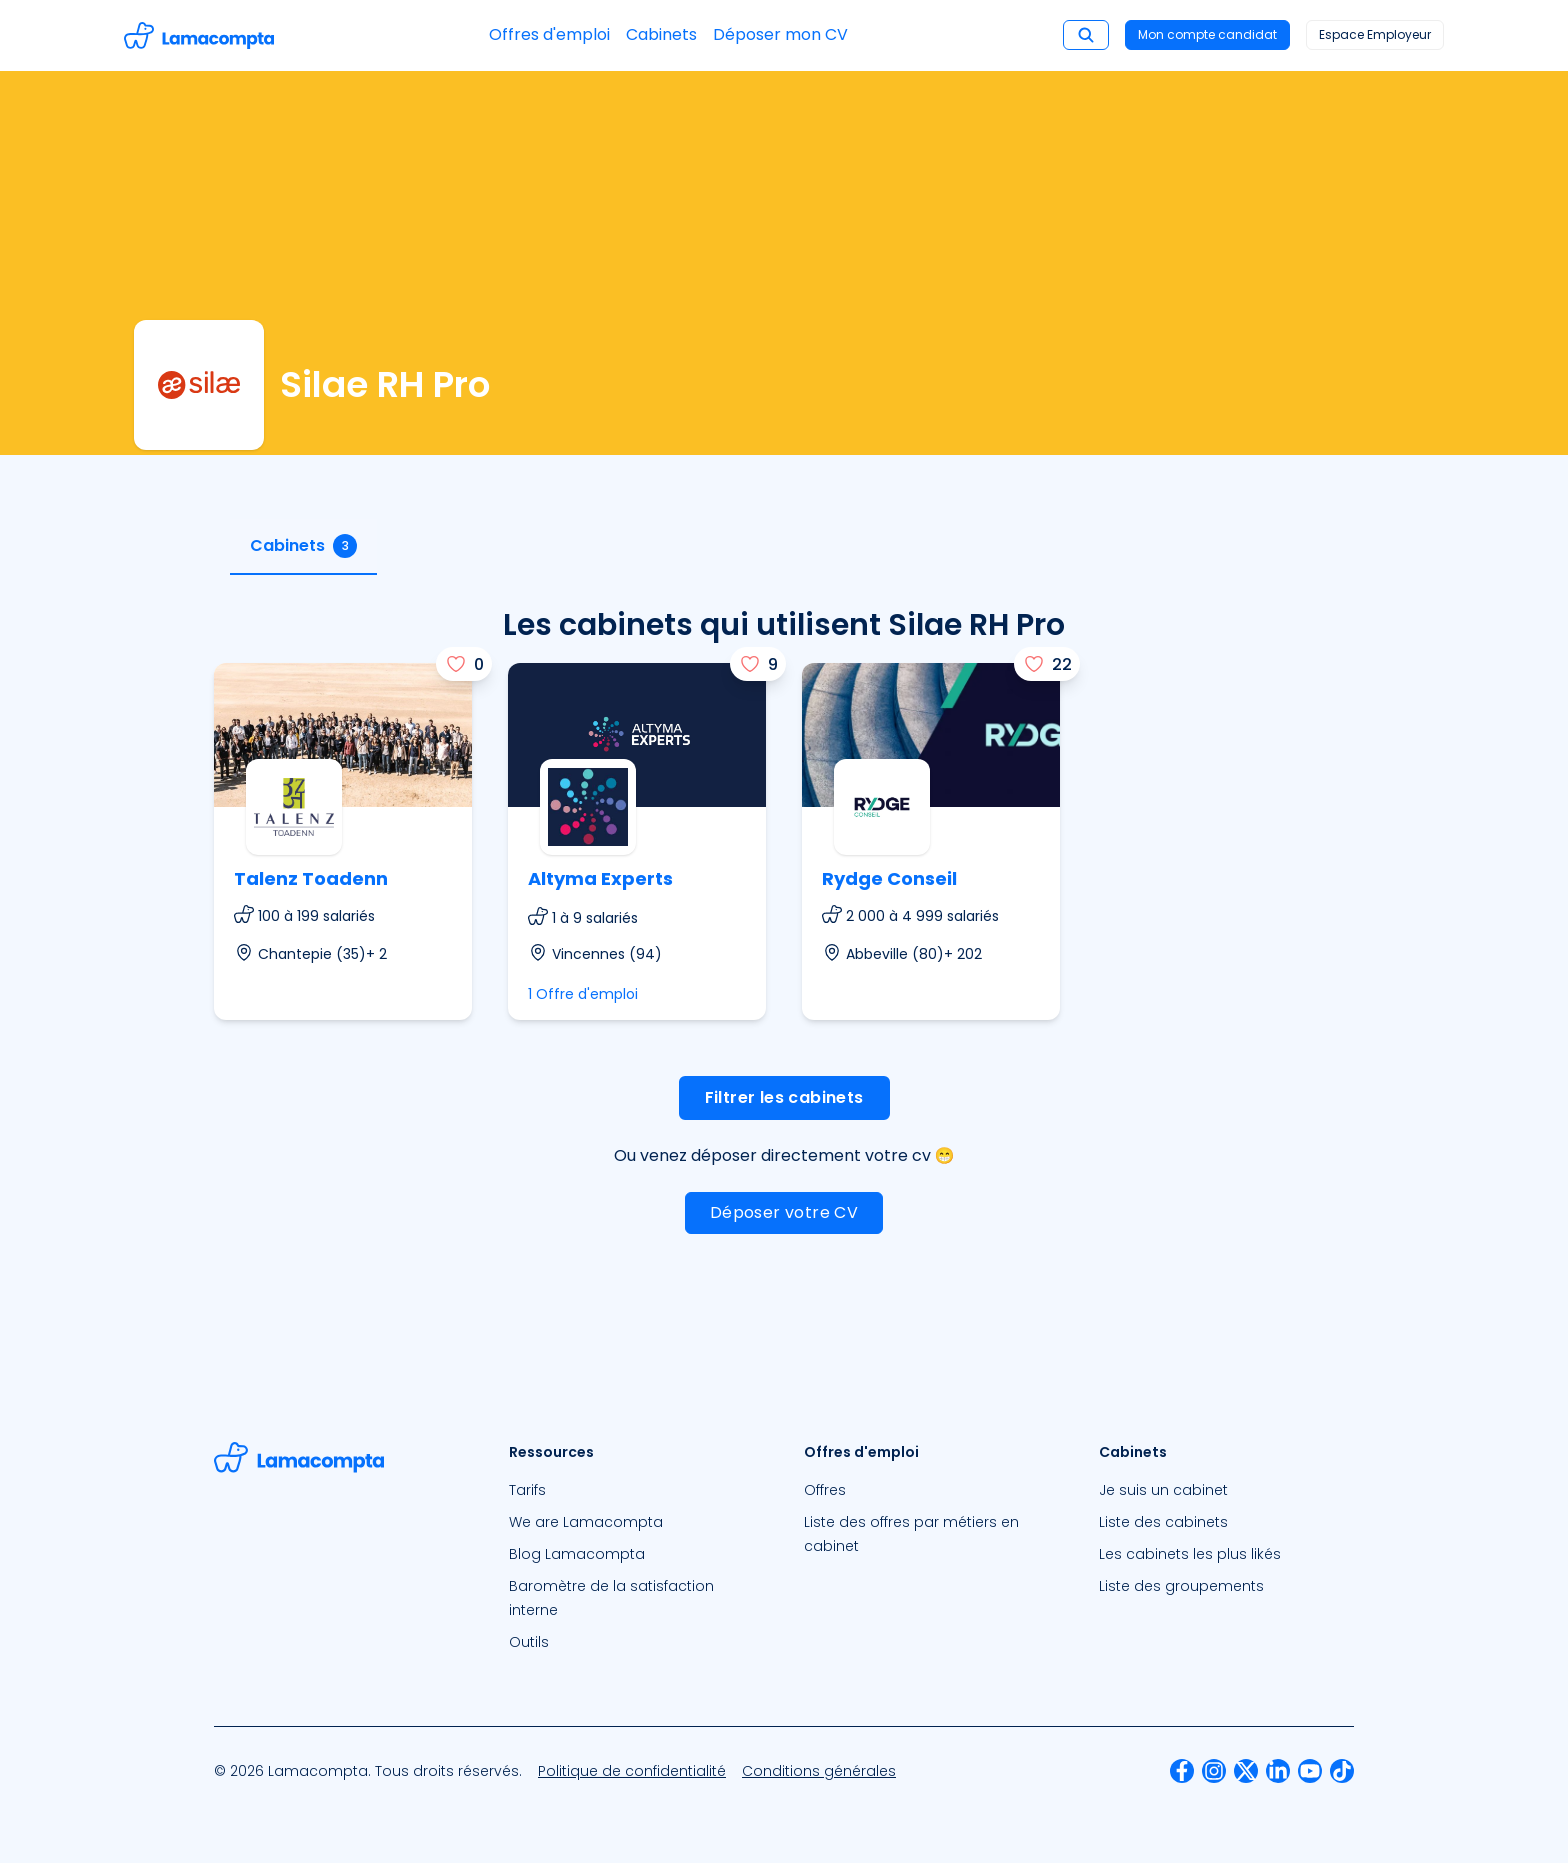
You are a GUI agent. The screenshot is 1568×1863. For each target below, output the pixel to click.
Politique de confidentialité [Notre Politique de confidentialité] (632, 1771)
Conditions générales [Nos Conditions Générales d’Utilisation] (819, 1771)
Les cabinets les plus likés (1190, 1554)
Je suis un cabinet (1163, 1490)
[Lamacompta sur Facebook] (1182, 1771)
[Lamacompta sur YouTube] (1310, 1771)
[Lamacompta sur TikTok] (1342, 1771)
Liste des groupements (1181, 1586)
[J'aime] (464, 664)
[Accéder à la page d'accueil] (199, 35)
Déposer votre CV (784, 1212)
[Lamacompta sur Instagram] (1214, 1771)
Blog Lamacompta (577, 1554)
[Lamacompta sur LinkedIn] (1278, 1771)
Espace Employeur (1375, 34)
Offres (825, 1490)
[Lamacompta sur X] (1246, 1771)
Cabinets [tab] (303, 546)
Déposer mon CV (780, 34)
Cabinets (661, 34)
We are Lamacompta (586, 1522)
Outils (529, 1642)
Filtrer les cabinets (784, 1097)
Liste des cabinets (1163, 1522)
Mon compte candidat (1207, 34)
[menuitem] (636, 1490)
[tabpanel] (784, 940)
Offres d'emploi (549, 34)
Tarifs (527, 1490)
